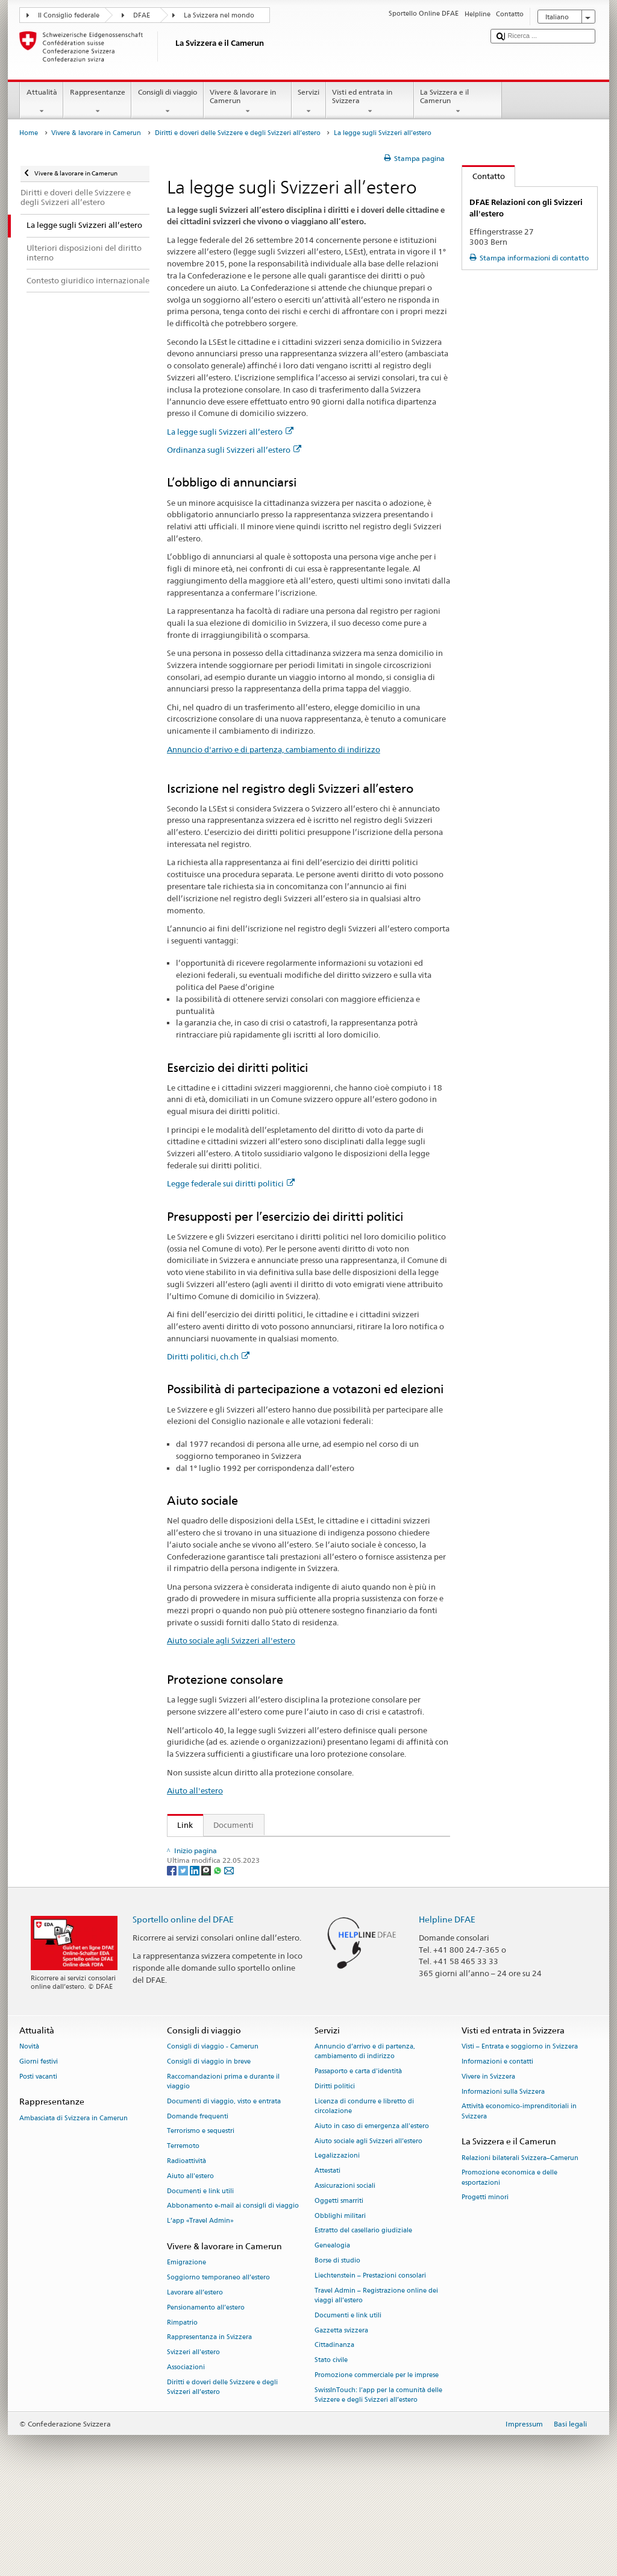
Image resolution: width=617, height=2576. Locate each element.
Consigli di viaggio (167, 101)
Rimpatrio (182, 2409)
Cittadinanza (334, 2432)
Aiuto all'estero (195, 1790)
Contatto (483, 176)
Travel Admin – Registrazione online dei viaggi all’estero (376, 2382)
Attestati (327, 2258)
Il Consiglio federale (68, 15)
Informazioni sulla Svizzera (503, 2178)
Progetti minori (485, 2284)
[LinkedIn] (195, 1956)
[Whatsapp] (218, 1956)
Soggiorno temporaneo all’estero (218, 2364)
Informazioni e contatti (497, 2148)
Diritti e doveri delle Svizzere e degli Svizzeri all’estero (238, 133)
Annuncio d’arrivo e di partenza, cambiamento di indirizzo (365, 2138)
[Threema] (207, 1956)
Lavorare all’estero (195, 2379)
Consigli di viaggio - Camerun (212, 2133)
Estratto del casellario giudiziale (363, 2318)
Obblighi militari (340, 2303)
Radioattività (186, 2248)
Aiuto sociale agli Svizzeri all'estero (231, 1640)
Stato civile (331, 2447)
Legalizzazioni (337, 2243)
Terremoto (183, 2233)
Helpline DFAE (447, 2006)
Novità (29, 2133)
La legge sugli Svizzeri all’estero (230, 431)
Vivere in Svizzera (488, 2163)
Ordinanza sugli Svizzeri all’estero (234, 450)
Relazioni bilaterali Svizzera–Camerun (520, 2245)
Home (28, 133)
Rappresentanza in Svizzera (209, 2424)
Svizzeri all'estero (193, 2439)
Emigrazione (186, 2350)
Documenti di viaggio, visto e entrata (224, 2188)
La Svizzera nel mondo (219, 15)
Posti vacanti (38, 2163)
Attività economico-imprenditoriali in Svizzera (519, 2198)
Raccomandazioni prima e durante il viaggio (223, 2168)
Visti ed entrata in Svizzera (370, 101)
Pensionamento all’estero (206, 2394)
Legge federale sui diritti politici (231, 1183)
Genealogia (332, 2333)
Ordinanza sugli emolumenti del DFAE (250, 1884)
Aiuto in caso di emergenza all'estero (372, 2213)
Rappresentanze (97, 101)
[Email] (229, 1956)
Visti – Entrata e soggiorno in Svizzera (520, 2133)
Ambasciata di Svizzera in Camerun (73, 2205)
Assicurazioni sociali (345, 2272)
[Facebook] (172, 1956)
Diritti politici (335, 2173)
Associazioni (186, 2454)
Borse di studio (337, 2347)
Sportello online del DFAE (183, 2006)
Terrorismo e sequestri (200, 2218)
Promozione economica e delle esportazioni (509, 2264)
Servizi (308, 101)
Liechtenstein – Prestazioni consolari (370, 2362)
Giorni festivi (38, 2148)
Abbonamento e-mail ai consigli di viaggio (233, 2293)
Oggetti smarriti (339, 2287)
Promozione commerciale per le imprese (377, 2462)
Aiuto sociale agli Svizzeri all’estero (368, 2228)
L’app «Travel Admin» (200, 2308)
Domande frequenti (197, 2203)
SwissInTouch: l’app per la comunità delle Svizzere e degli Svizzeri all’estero (378, 2481)
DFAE (141, 15)
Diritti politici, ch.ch (208, 1356)
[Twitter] (184, 1956)
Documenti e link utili (200, 2278)
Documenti (233, 1825)
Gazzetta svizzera (341, 2417)
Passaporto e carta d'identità (358, 2158)
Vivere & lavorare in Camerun (247, 101)
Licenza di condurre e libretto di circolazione (364, 2193)
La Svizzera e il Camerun (458, 101)
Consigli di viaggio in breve (209, 2148)
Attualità (41, 101)
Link (180, 1825)
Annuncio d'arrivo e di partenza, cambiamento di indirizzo (273, 749)
